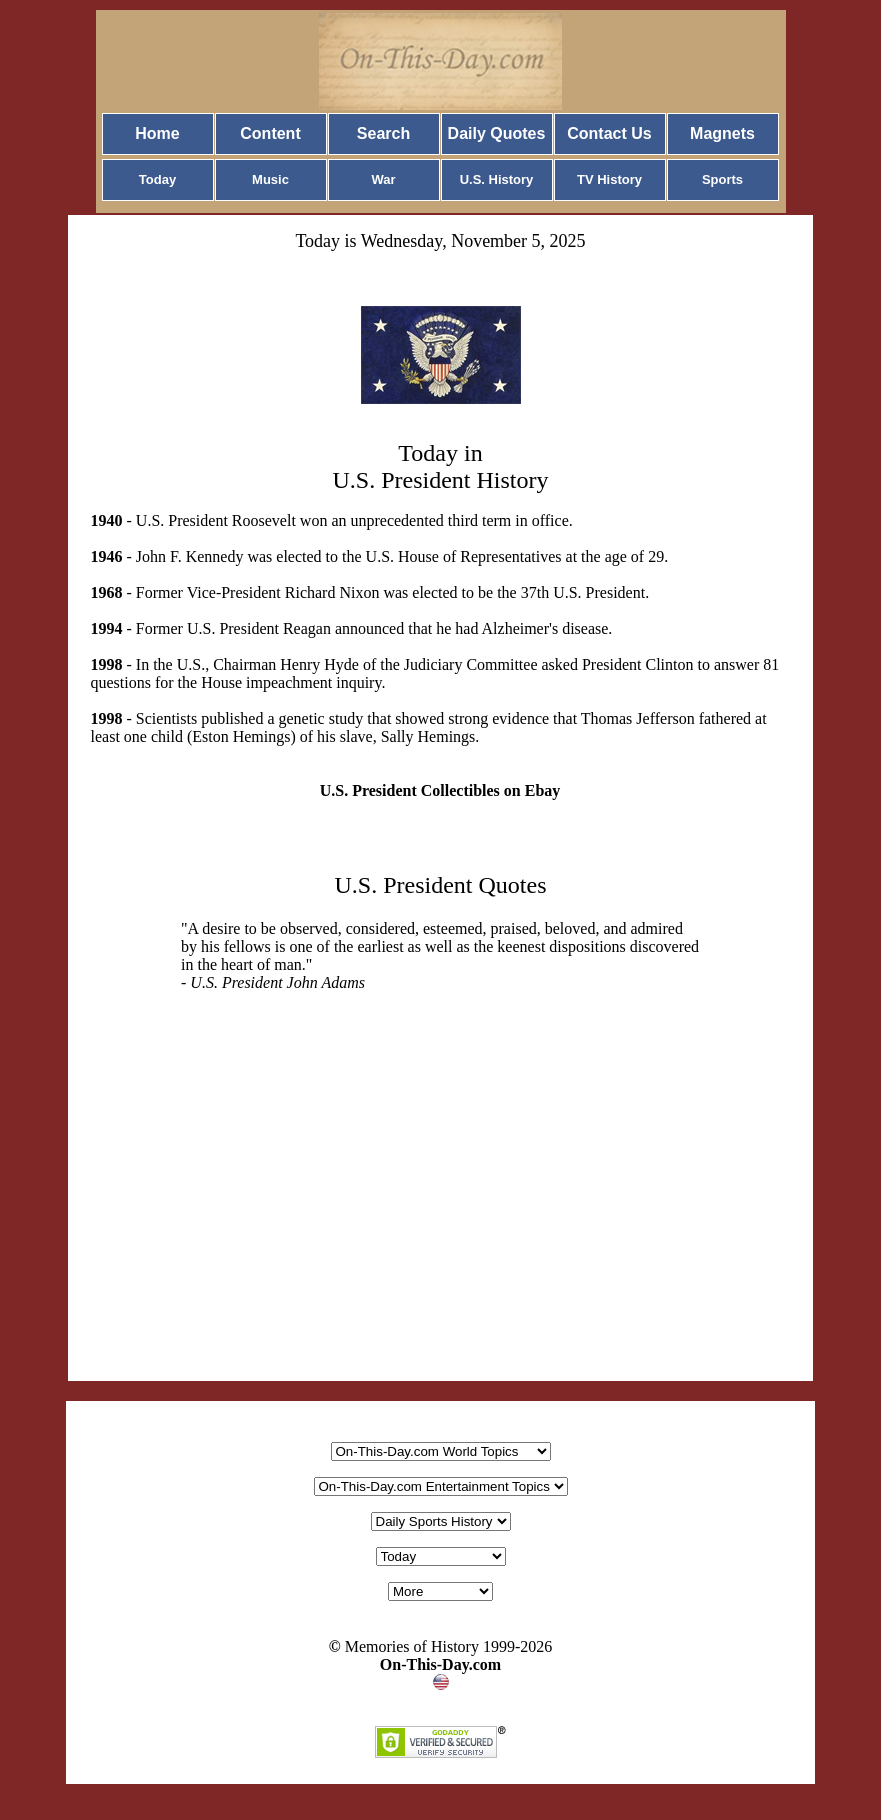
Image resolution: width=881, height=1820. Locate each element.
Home (157, 133)
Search (383, 133)
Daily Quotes (497, 133)
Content (270, 133)
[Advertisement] (441, 1225)
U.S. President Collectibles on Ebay (440, 790)
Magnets (722, 133)
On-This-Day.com (440, 1664)
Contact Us (609, 133)
